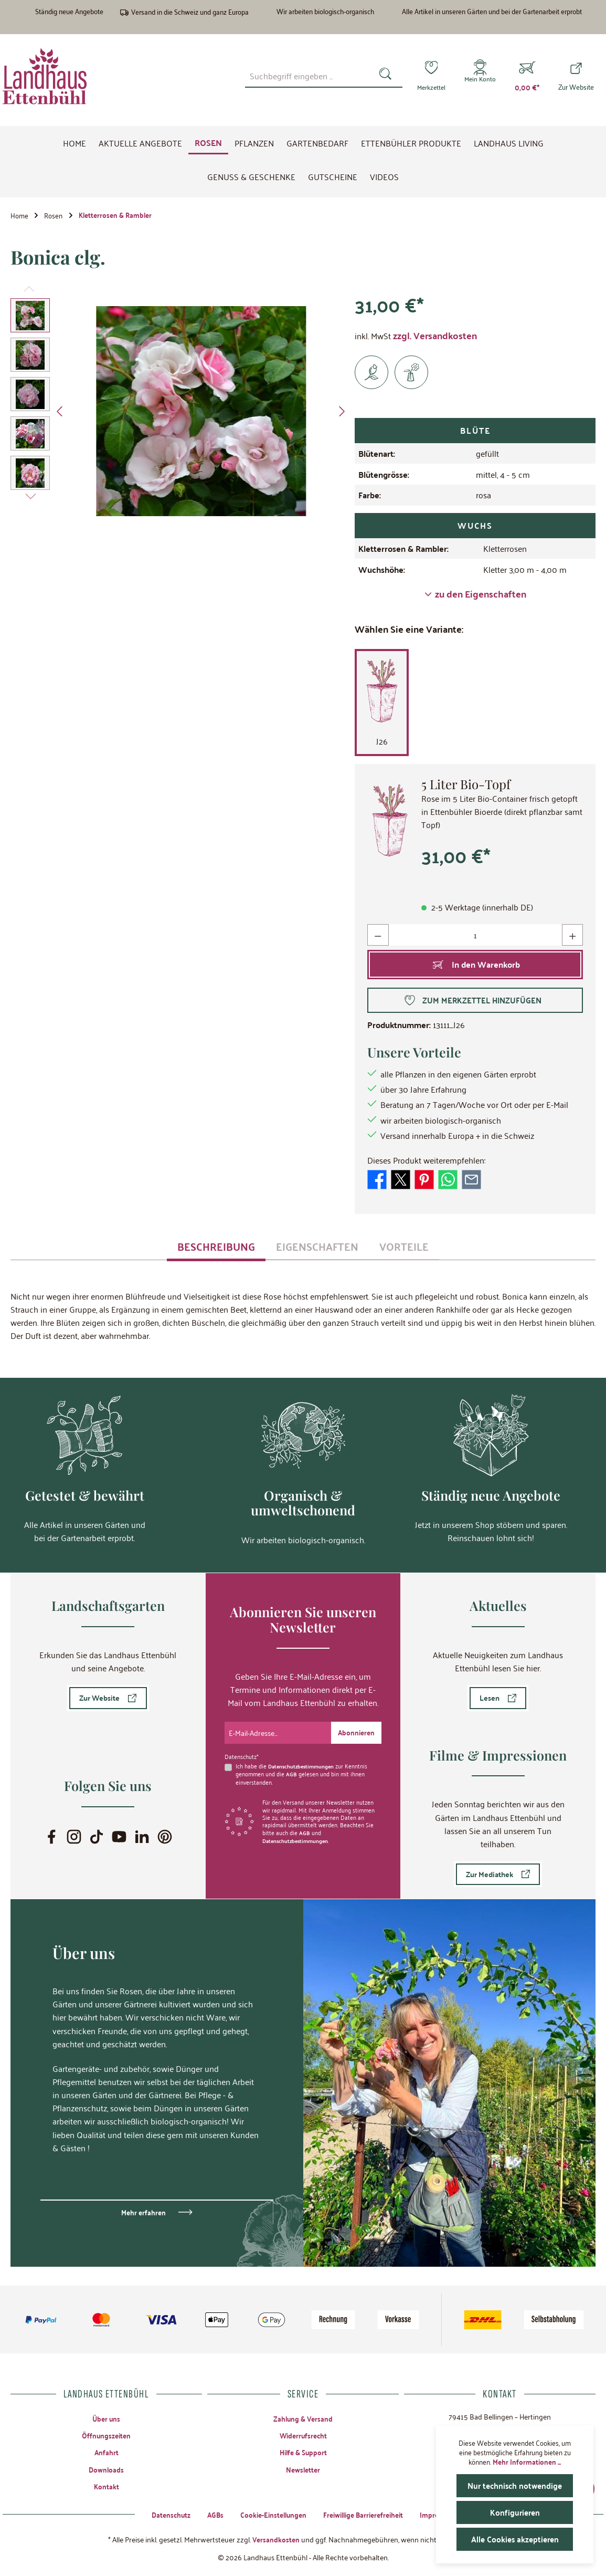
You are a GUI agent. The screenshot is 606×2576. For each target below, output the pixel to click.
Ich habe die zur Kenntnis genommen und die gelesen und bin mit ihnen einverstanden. (304, 1771)
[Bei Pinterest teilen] (424, 1181)
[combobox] (305, 76)
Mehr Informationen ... (527, 2461)
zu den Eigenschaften (475, 596)
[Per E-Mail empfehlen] (471, 1181)
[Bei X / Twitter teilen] (400, 1181)
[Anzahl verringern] (378, 937)
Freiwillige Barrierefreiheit (366, 2513)
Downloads (106, 2469)
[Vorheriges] (60, 414)
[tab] (216, 1249)
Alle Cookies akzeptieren (514, 2539)
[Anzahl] (475, 937)
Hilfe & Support (303, 2451)
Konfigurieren (515, 2512)
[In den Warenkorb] (475, 967)
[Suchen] (383, 76)
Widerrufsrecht (303, 2434)
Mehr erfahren (143, 2209)
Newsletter (303, 2469)
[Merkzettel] (428, 76)
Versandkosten (276, 2539)
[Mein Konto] (479, 76)
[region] (180, 414)
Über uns (106, 2416)
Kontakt (106, 2486)
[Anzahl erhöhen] (572, 937)
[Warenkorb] (527, 76)
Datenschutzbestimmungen (303, 1763)
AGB (291, 1770)
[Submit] (355, 1730)
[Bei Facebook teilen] (377, 1181)
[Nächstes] (341, 414)
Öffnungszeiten (106, 2434)
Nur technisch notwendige (515, 2485)
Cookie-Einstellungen (270, 2513)
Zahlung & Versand (303, 2416)
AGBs (209, 2513)
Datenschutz (163, 2513)
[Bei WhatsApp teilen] (448, 1181)
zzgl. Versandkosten (435, 338)
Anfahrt (106, 2451)
